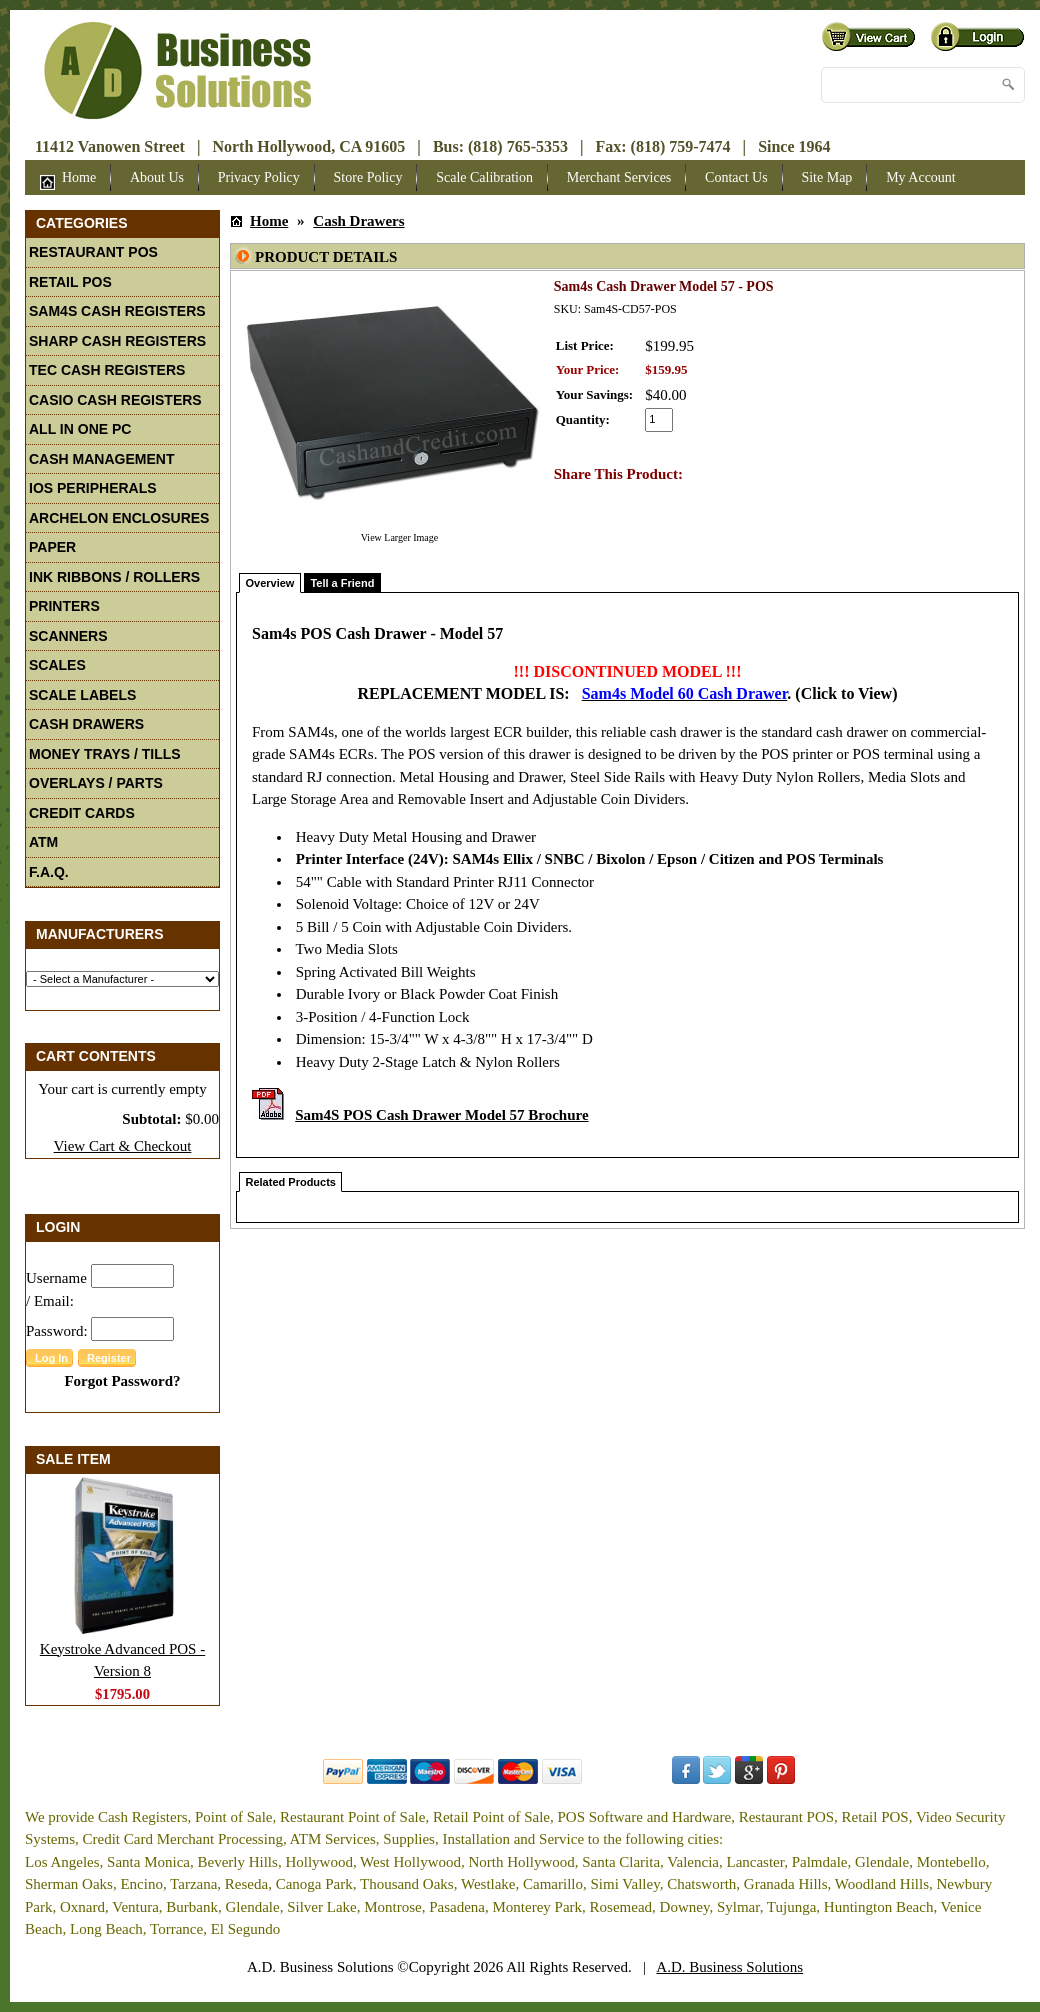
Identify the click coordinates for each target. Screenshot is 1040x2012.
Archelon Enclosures (119, 518)
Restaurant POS (93, 252)
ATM (43, 842)
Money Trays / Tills (105, 754)
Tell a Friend (342, 583)
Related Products (291, 1182)
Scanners (68, 636)
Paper (52, 547)
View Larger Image (400, 537)
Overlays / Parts (96, 783)
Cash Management (101, 459)
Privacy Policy (259, 177)
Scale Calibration (484, 177)
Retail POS (70, 282)
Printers (64, 606)
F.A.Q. (49, 872)
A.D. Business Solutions (729, 1967)
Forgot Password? (122, 1381)
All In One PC (80, 429)
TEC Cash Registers (107, 370)
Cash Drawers (86, 724)
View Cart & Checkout (123, 1146)
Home (68, 180)
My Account (921, 177)
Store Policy (368, 177)
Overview (270, 583)
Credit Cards (82, 813)
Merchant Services (619, 177)
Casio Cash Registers (115, 400)
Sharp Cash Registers (117, 341)
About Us (157, 177)
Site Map (826, 177)
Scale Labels (82, 695)
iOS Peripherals (93, 488)
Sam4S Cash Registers (117, 311)
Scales (57, 665)
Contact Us (736, 177)
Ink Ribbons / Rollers (114, 577)
